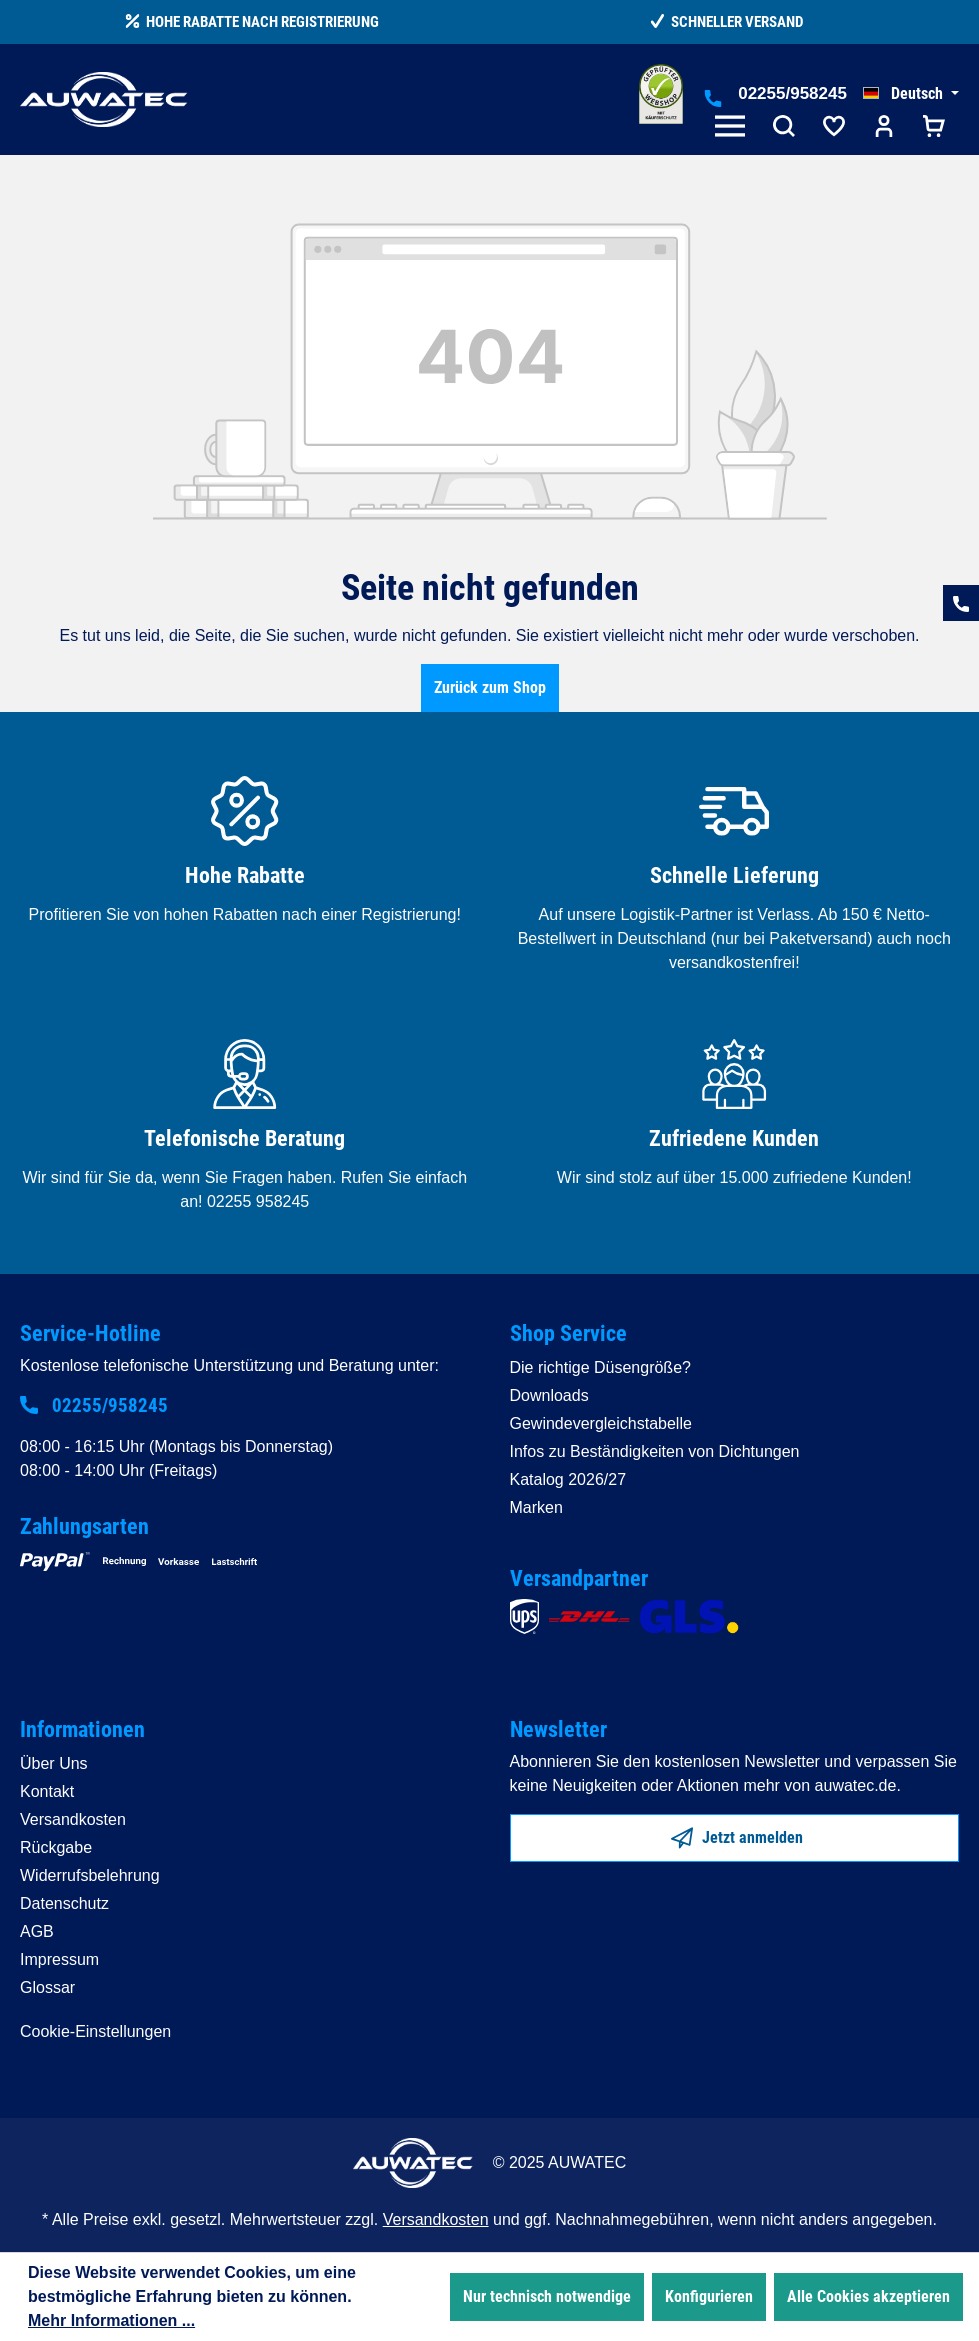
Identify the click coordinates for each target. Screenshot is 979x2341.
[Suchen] (784, 128)
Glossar (47, 1987)
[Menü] (734, 128)
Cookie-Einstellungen (95, 2031)
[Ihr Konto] (884, 128)
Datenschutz (64, 1903)
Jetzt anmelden (737, 1834)
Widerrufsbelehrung (90, 1875)
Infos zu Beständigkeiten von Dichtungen (655, 1451)
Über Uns (54, 1763)
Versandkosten (73, 1819)
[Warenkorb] (934, 128)
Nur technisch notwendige (547, 2296)
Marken (536, 1507)
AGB (37, 1931)
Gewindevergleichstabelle (601, 1423)
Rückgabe (56, 1847)
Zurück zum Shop (490, 687)
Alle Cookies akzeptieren (868, 2296)
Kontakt (47, 1791)
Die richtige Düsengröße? (600, 1367)
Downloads (549, 1395)
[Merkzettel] (834, 128)
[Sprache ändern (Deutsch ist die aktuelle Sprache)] (911, 94)
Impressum (59, 1959)
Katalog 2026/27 (568, 1479)
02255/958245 (792, 93)
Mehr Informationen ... (111, 2320)
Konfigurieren (709, 2296)
